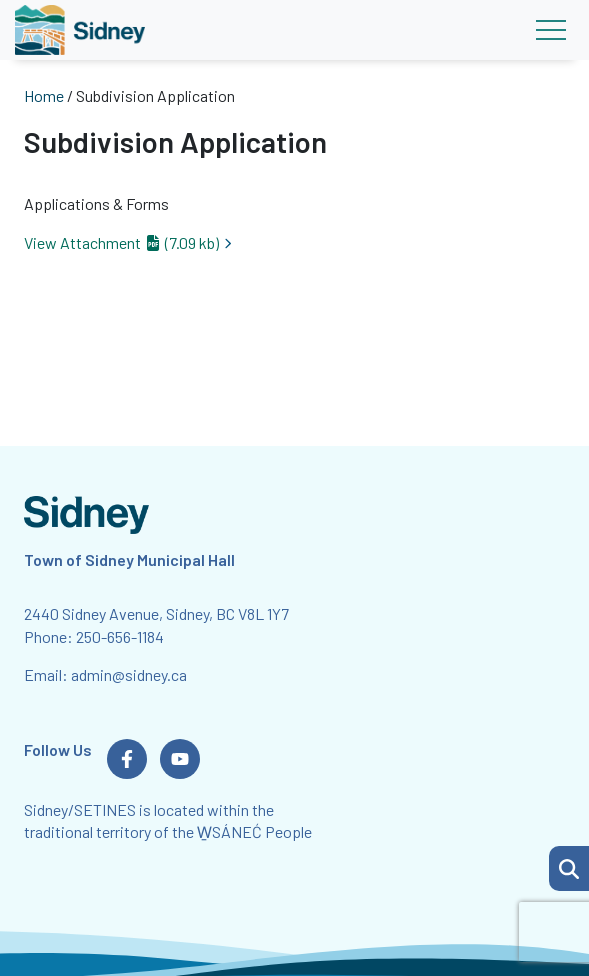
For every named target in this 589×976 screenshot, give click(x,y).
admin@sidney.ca (129, 674)
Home (44, 95)
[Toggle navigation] (550, 30)
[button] (569, 868)
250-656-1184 (120, 636)
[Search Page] (569, 866)
